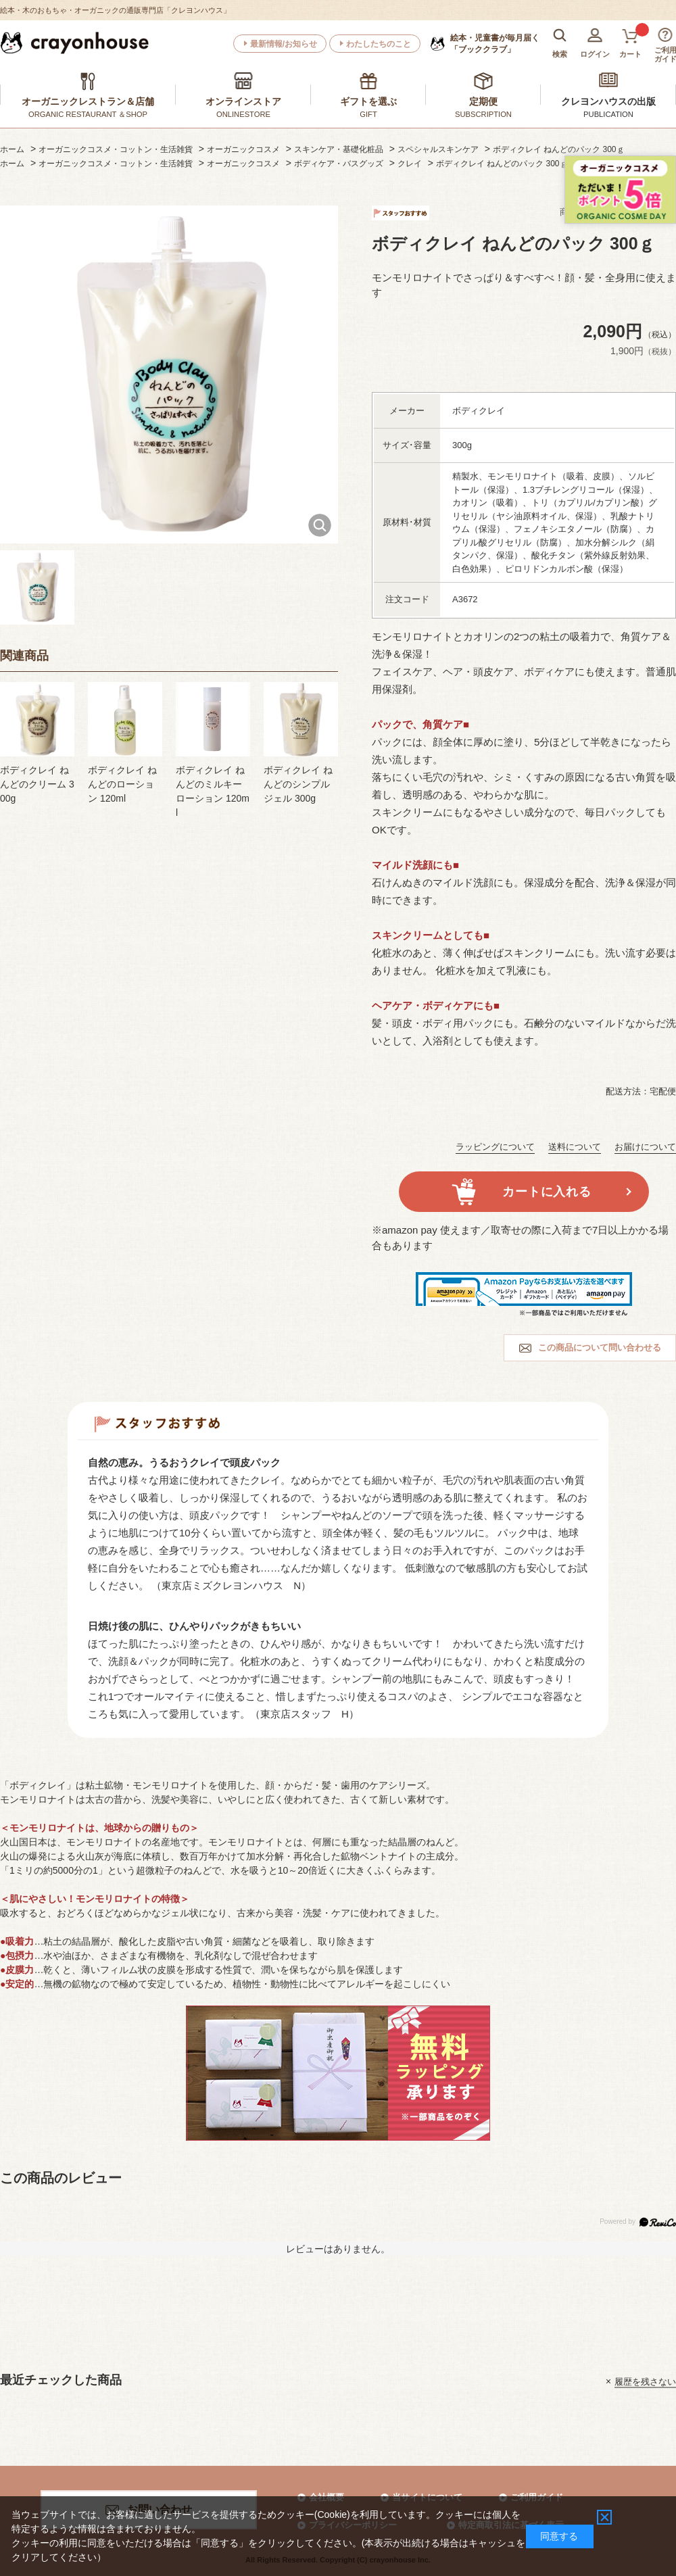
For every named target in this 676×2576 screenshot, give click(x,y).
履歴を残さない (645, 2381)
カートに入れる (546, 1191)
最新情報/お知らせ (283, 44)
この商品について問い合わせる (599, 1347)
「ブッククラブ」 (494, 43)
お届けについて (645, 1147)
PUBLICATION (608, 114)
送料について (574, 1147)
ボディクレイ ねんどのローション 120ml (122, 784)
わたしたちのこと (378, 44)
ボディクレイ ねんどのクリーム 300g (37, 784)
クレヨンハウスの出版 (608, 101)
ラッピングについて (495, 1147)
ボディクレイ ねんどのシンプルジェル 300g (298, 784)
